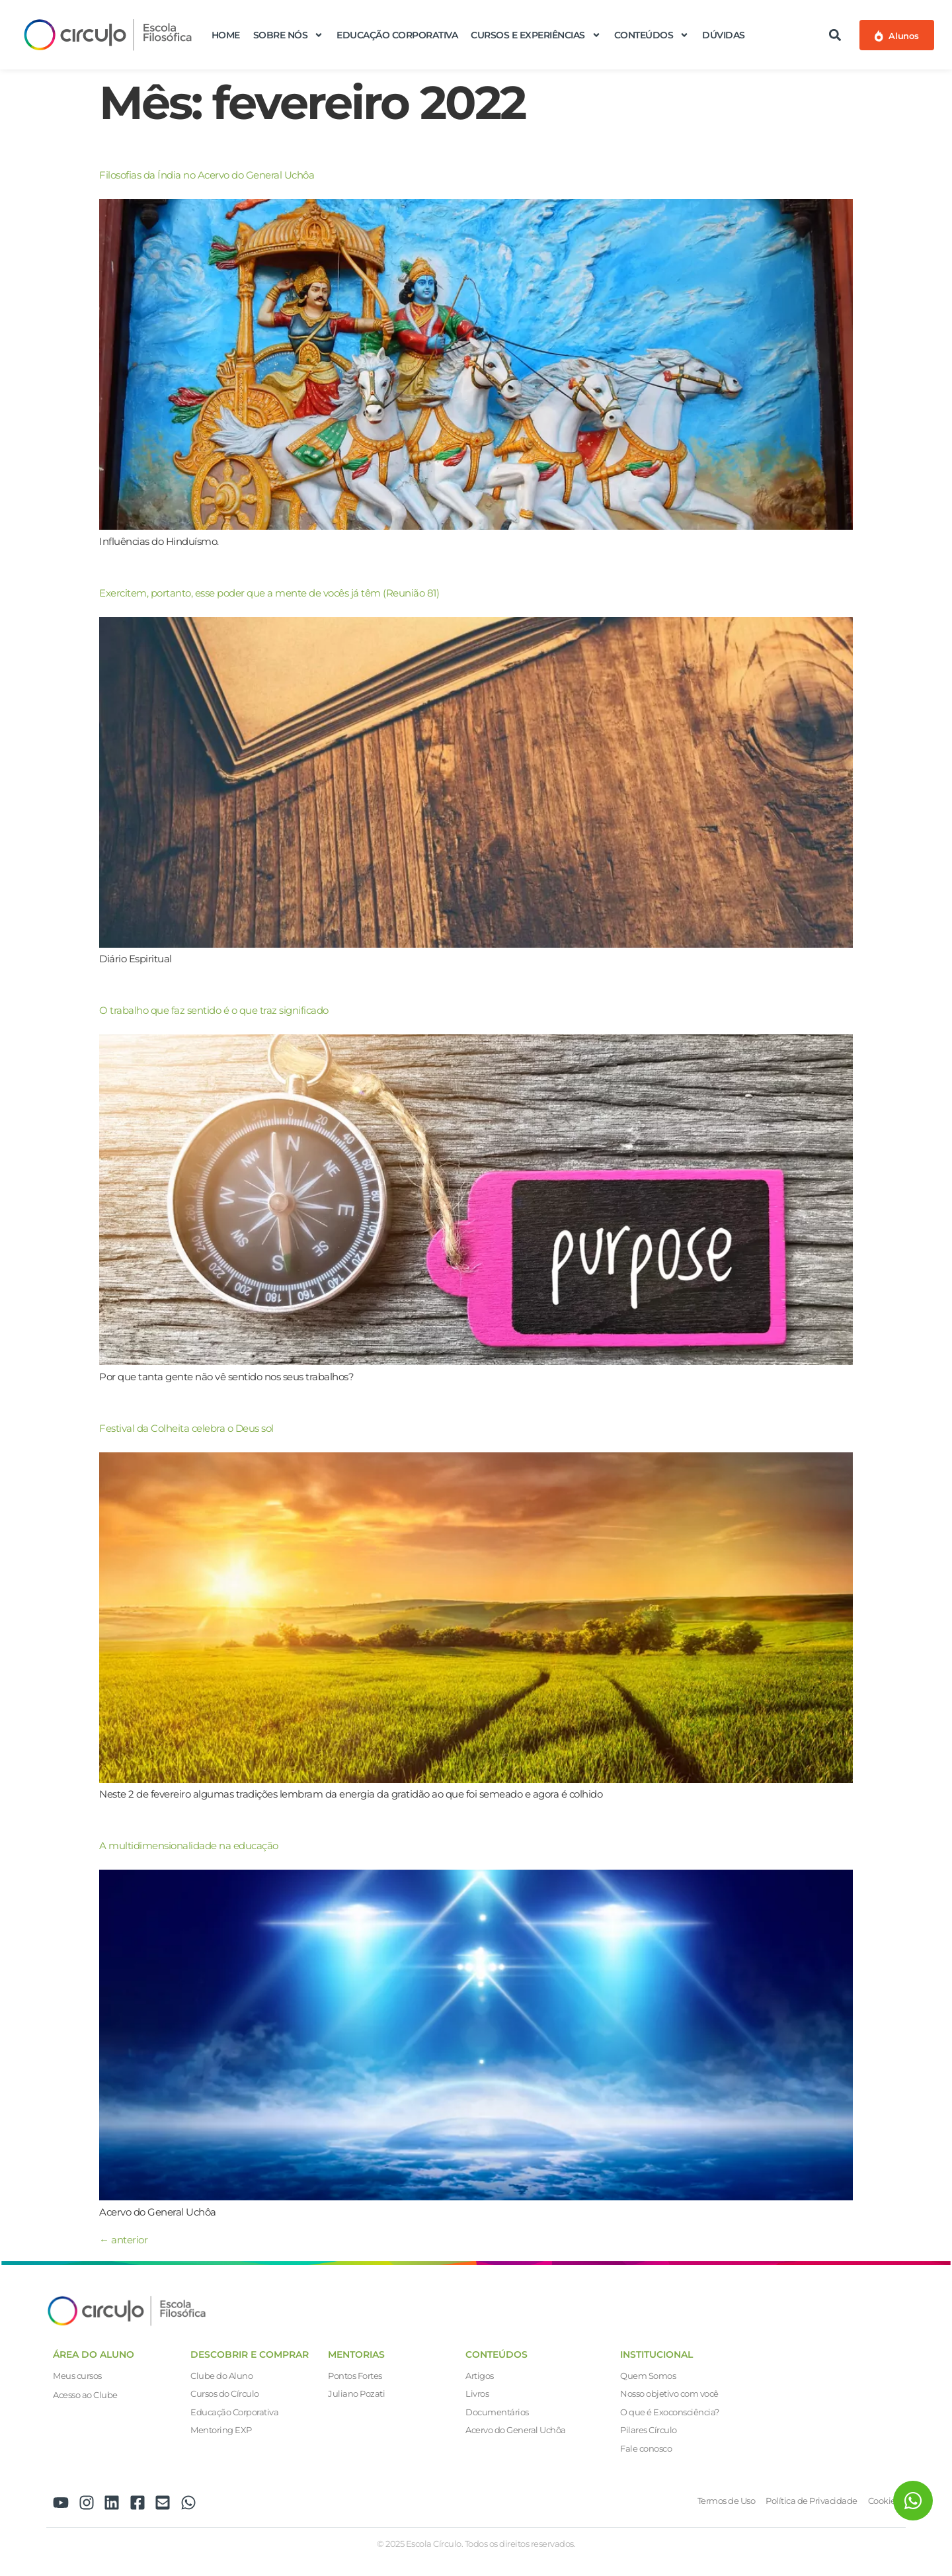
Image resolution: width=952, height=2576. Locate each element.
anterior (123, 2239)
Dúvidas (723, 35)
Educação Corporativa (397, 35)
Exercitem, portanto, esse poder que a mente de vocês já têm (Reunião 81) (269, 593)
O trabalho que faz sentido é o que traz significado (214, 1010)
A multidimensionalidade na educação (188, 1845)
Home (226, 35)
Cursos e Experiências (536, 35)
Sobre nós (288, 35)
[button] (835, 35)
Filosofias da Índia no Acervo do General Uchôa (206, 175)
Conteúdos (652, 35)
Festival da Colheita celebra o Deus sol (186, 1428)
